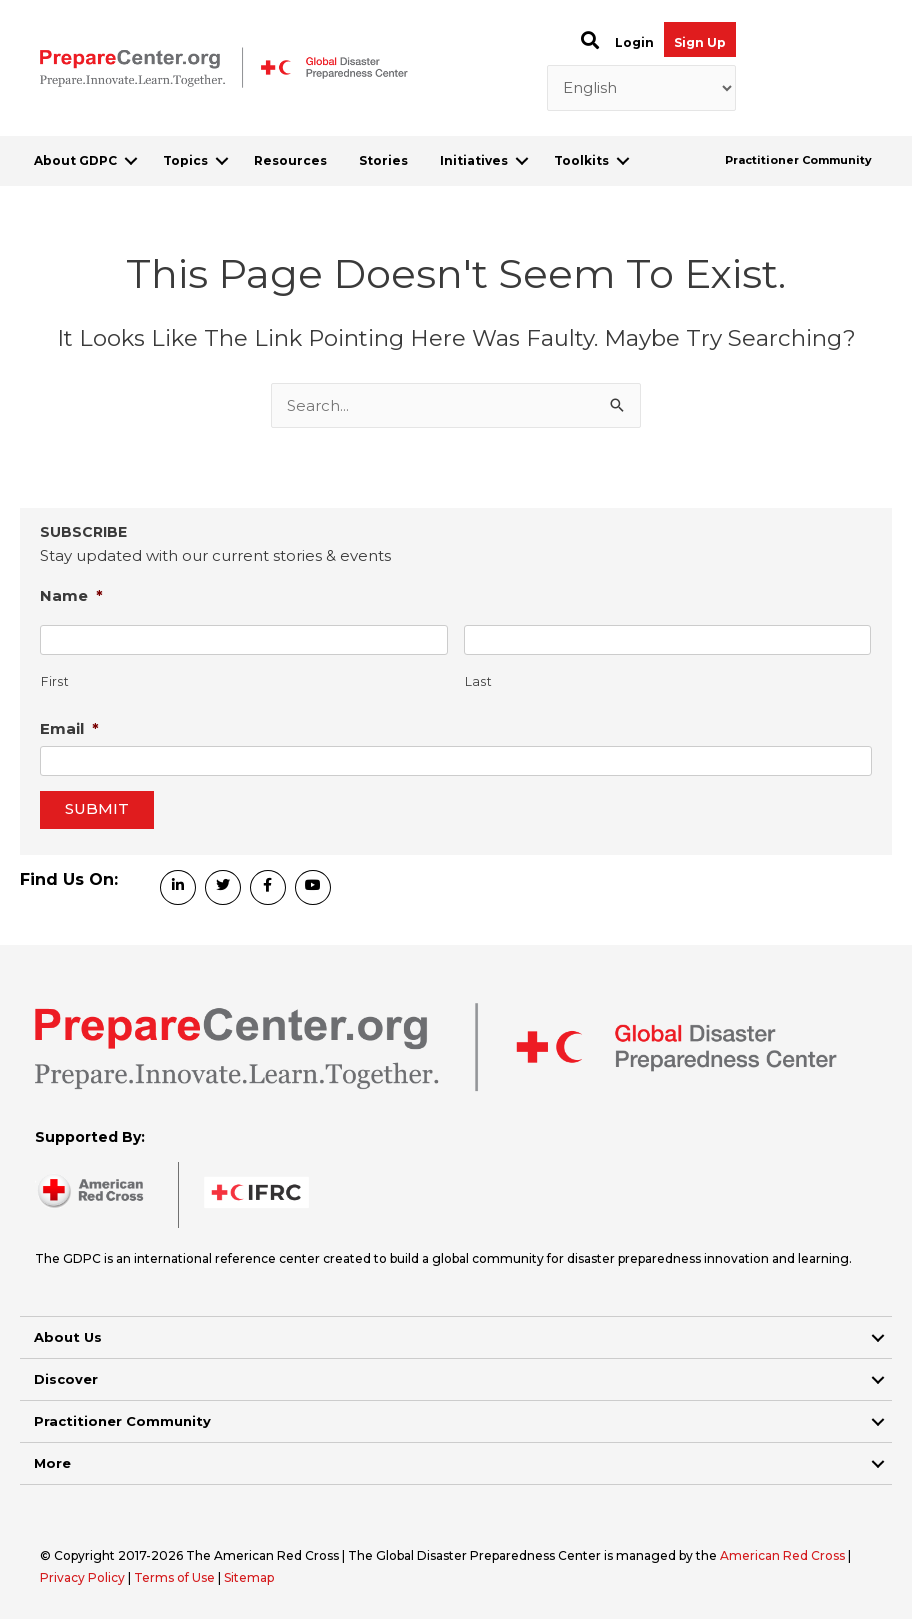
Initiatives (474, 160)
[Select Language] (642, 88)
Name (71, 595)
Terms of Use (174, 1577)
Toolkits (581, 160)
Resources (290, 160)
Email (69, 728)
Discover (66, 1379)
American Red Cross (784, 1555)
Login (634, 42)
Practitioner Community (798, 160)
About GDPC (75, 160)
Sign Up (700, 42)
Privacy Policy (84, 1577)
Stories (383, 160)
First (55, 681)
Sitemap (249, 1577)
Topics (185, 160)
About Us (68, 1337)
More (52, 1463)
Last (479, 681)
